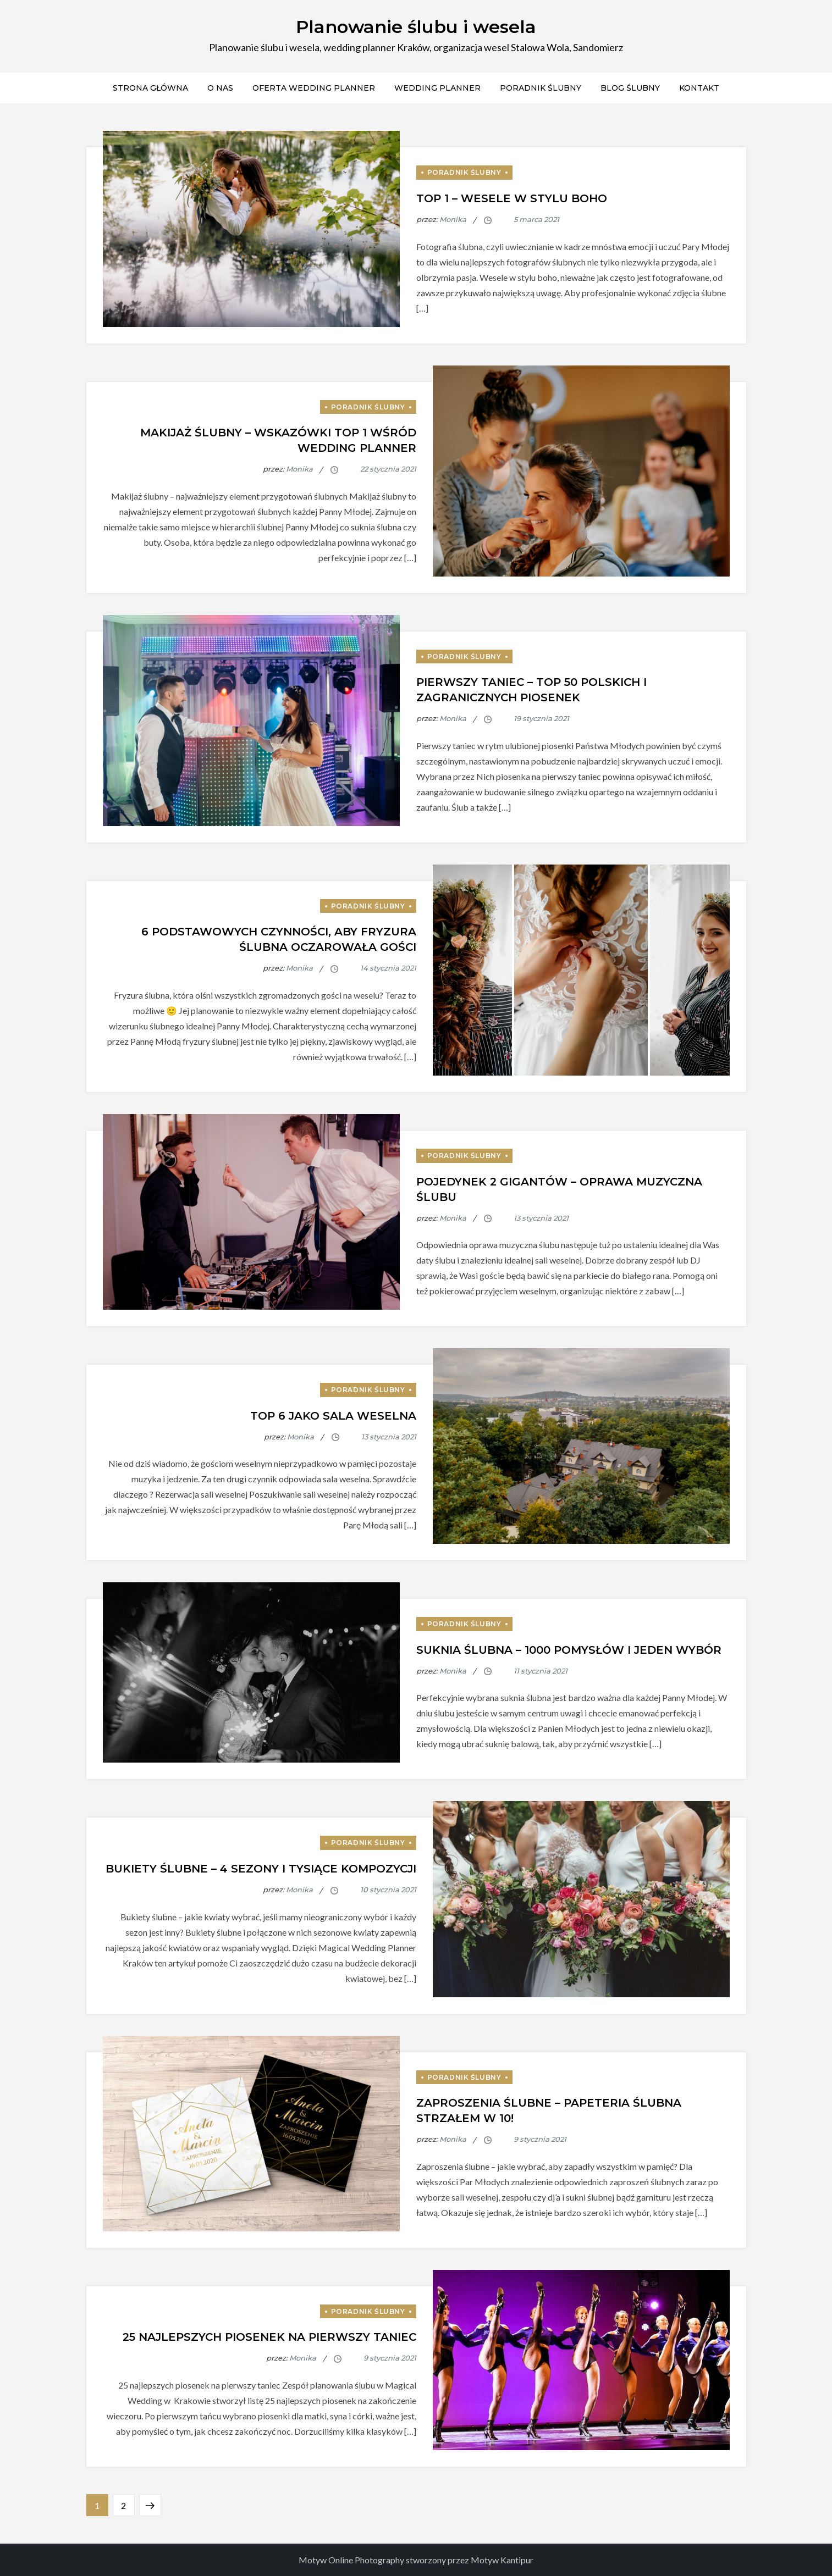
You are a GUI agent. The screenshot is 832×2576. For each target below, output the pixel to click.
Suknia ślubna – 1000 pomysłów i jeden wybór (568, 1650)
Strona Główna (150, 88)
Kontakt (699, 88)
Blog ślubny (630, 88)
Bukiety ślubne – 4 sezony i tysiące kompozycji (261, 1868)
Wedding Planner (437, 88)
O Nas (220, 88)
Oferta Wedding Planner (313, 88)
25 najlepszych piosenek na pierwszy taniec (269, 2337)
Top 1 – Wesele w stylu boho (511, 198)
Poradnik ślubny (540, 88)
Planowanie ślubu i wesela (416, 26)
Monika (452, 219)
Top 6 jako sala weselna (333, 1415)
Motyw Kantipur (502, 2560)
